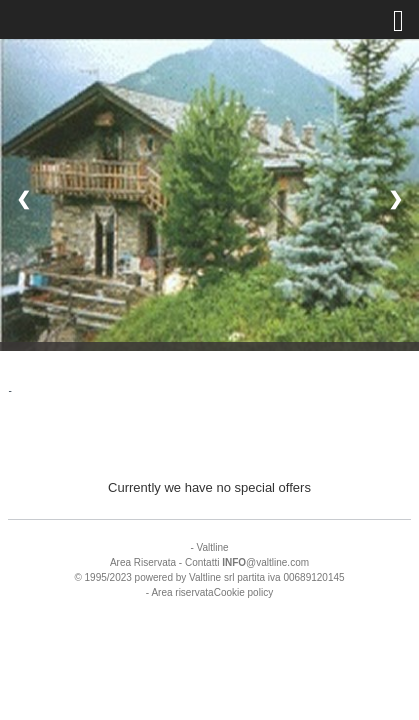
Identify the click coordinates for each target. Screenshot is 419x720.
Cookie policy (243, 592)
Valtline (213, 547)
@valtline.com (265, 562)
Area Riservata (143, 562)
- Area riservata (180, 592)
